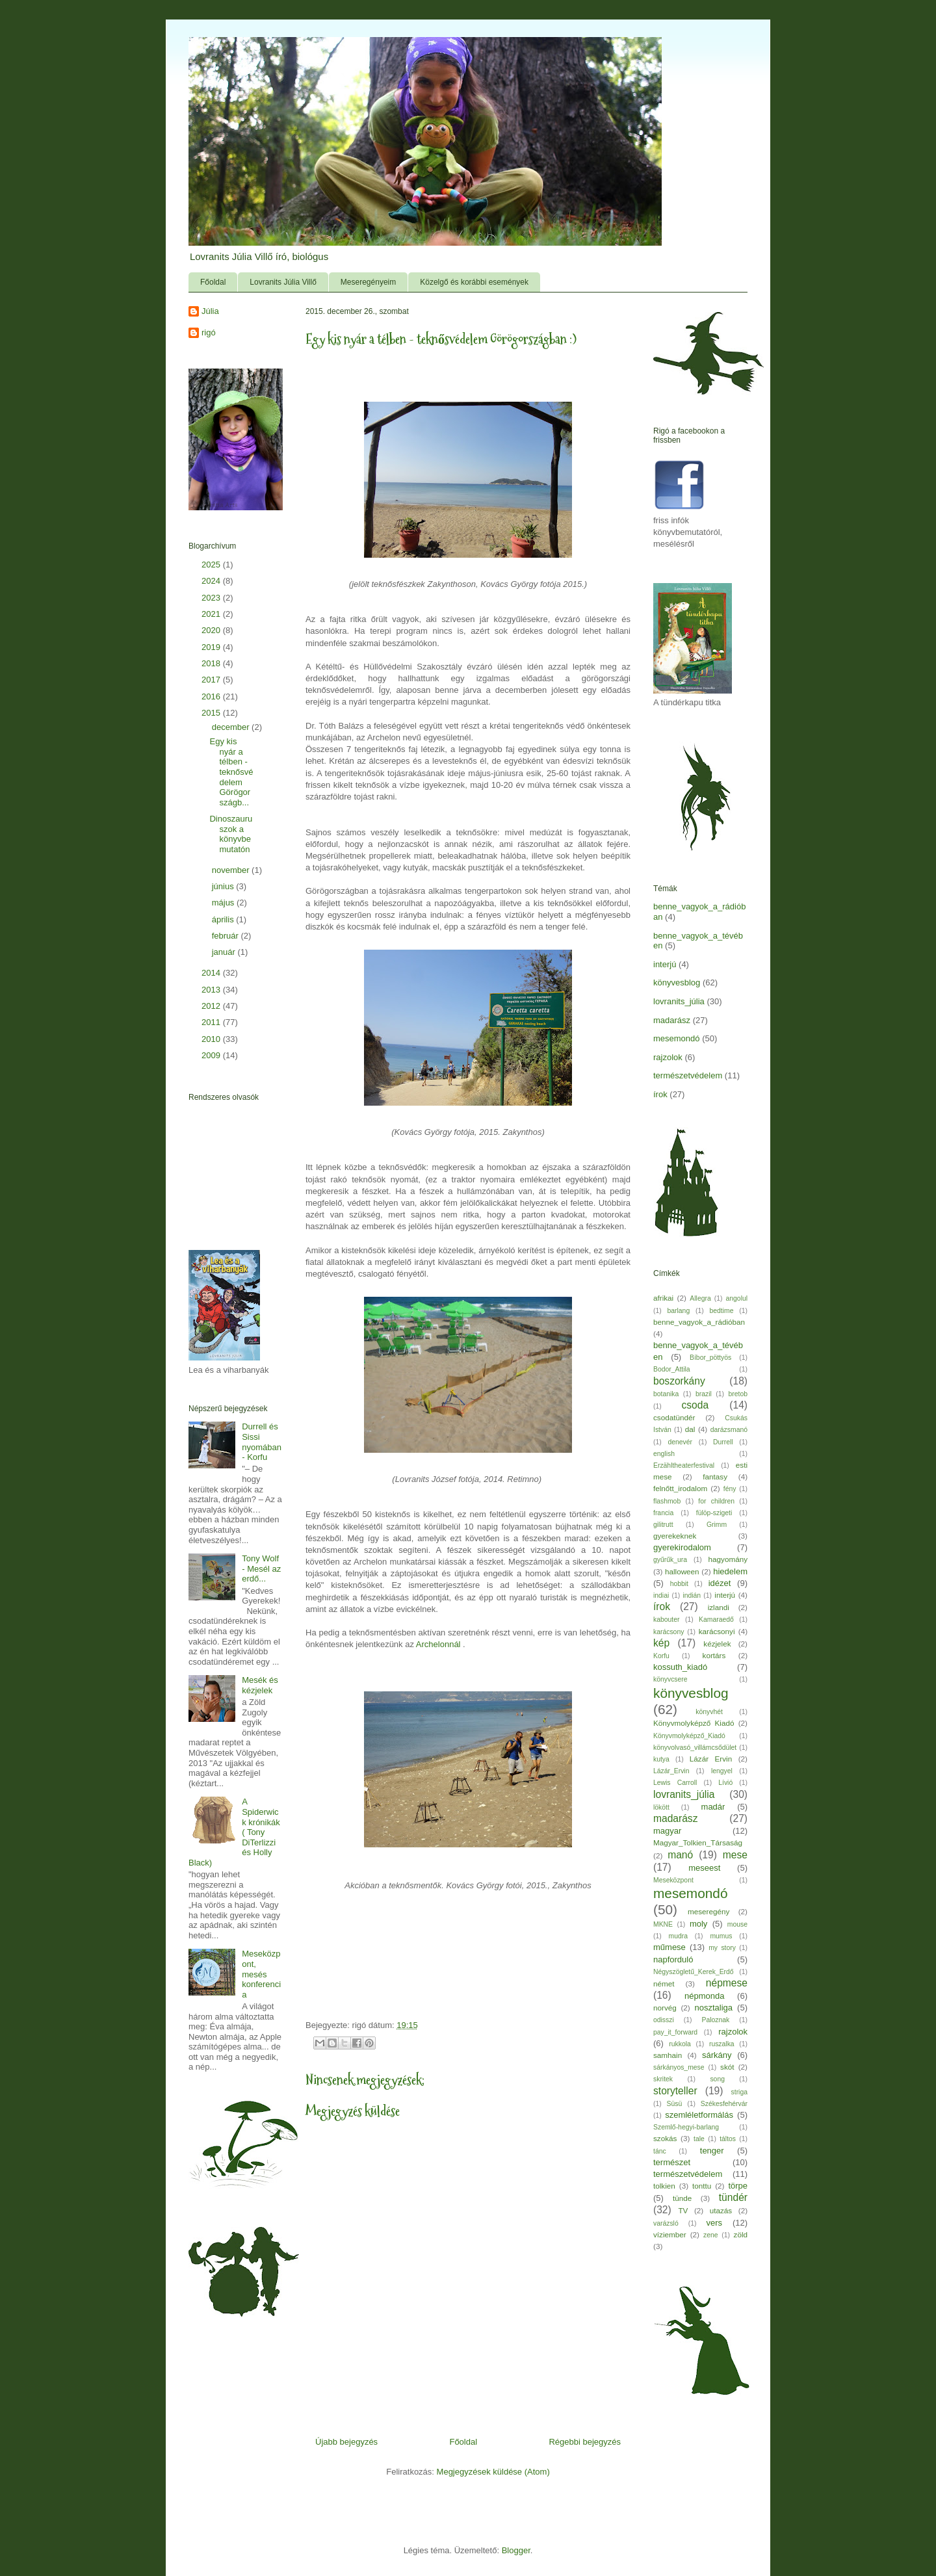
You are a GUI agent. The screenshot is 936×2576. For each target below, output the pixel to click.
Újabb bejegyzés (346, 2442)
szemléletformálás (699, 2115)
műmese (669, 1947)
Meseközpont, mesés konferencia (261, 1974)
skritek (663, 2079)
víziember (669, 2234)
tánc (659, 2151)
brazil (704, 1394)
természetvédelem (687, 1075)
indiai (661, 1595)
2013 (212, 990)
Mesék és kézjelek (260, 1685)
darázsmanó (729, 1429)
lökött (661, 1807)
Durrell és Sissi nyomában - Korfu (261, 1442)
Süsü (674, 2103)
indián (691, 1595)
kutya (661, 1759)
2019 (212, 647)
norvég (665, 2007)
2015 (212, 713)
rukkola (680, 2044)
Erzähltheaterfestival (683, 1465)
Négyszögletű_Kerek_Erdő (693, 1971)
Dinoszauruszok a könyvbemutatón (230, 834)
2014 (212, 973)
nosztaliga (713, 2007)
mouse (737, 1924)
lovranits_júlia (679, 1001)
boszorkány (679, 1380)
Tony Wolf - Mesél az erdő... (261, 1568)
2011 (212, 1022)
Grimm (717, 1524)
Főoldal (213, 282)
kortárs (714, 1655)
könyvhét (709, 1711)
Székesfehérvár (724, 2103)
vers (715, 2223)
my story (722, 1947)
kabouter (666, 1619)
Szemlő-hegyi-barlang (686, 2127)
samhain (667, 2055)
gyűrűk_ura (670, 1559)
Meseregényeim (368, 282)
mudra (678, 1936)
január (225, 952)
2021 (212, 614)
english (664, 1453)
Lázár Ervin (711, 1758)
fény (729, 1488)
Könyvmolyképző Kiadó (693, 1723)
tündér (733, 2197)
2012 (212, 1006)
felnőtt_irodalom (680, 1488)
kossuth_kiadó (680, 1667)
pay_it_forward (675, 2032)
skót (727, 2066)
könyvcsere (670, 1679)
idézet (719, 1583)
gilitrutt (663, 1524)
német (663, 1983)
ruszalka (721, 2044)
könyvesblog (676, 982)
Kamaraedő (716, 1619)
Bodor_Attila (671, 1369)
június (224, 886)
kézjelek (717, 1643)
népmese (727, 1982)
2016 (212, 696)
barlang (679, 1310)
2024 (212, 581)
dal (690, 1429)
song (717, 2079)
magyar (667, 1831)
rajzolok (667, 1057)
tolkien (664, 2185)
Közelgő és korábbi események (474, 282)
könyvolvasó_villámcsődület (694, 1747)
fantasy (715, 1476)
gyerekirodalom (682, 1547)
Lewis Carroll (675, 1782)
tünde (682, 2198)
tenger (712, 2150)
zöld (741, 2234)
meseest (704, 1868)
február (226, 936)
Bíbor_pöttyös (710, 1357)
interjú (664, 964)
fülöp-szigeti (714, 1512)
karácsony (668, 1631)
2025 (212, 564)
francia (663, 1512)
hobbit (679, 1583)
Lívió (725, 1782)
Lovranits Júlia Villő (283, 282)
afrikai (663, 1298)
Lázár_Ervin (671, 1771)
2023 (212, 598)
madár (713, 1807)
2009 (212, 1055)
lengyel (722, 1771)
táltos (728, 2138)
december (232, 727)
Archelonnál (438, 1644)
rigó (209, 332)
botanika (666, 1394)
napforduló (673, 1959)
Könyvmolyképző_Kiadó (689, 1735)
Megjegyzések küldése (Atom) (493, 2472)
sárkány (717, 2055)
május (224, 902)
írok (660, 1094)
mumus (721, 1936)
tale (699, 2138)
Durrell (723, 1442)
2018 (212, 663)
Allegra (700, 1298)
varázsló (666, 2223)
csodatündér (674, 1417)
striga (739, 2092)
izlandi (718, 1607)
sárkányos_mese (679, 2067)
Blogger (516, 2550)
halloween (682, 1571)
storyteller (675, 2090)
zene (710, 2235)
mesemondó (676, 1038)
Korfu (661, 1655)
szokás (665, 2138)
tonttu (701, 2185)
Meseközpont (673, 1880)
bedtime (722, 1310)
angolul (737, 1298)
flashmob (667, 1501)
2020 (212, 630)
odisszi (663, 2019)
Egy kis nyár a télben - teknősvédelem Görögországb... (231, 771)
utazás (721, 2210)
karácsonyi (717, 1631)
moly (698, 1924)
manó (680, 1854)
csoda (694, 1405)
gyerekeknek (674, 1535)
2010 (212, 1039)
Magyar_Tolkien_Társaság (697, 1842)
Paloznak (716, 2019)
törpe (738, 2186)
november (232, 870)
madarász (671, 1020)
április (224, 919)
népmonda (704, 1996)
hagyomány (728, 1559)
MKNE (663, 1924)
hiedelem (730, 1571)
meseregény (708, 1911)
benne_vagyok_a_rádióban (699, 1322)
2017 (212, 679)
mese (735, 1854)
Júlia (210, 311)
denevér (680, 1442)
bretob (738, 1394)
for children (716, 1501)
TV (683, 2210)
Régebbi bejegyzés (585, 2442)
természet (671, 2162)
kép (661, 1642)
